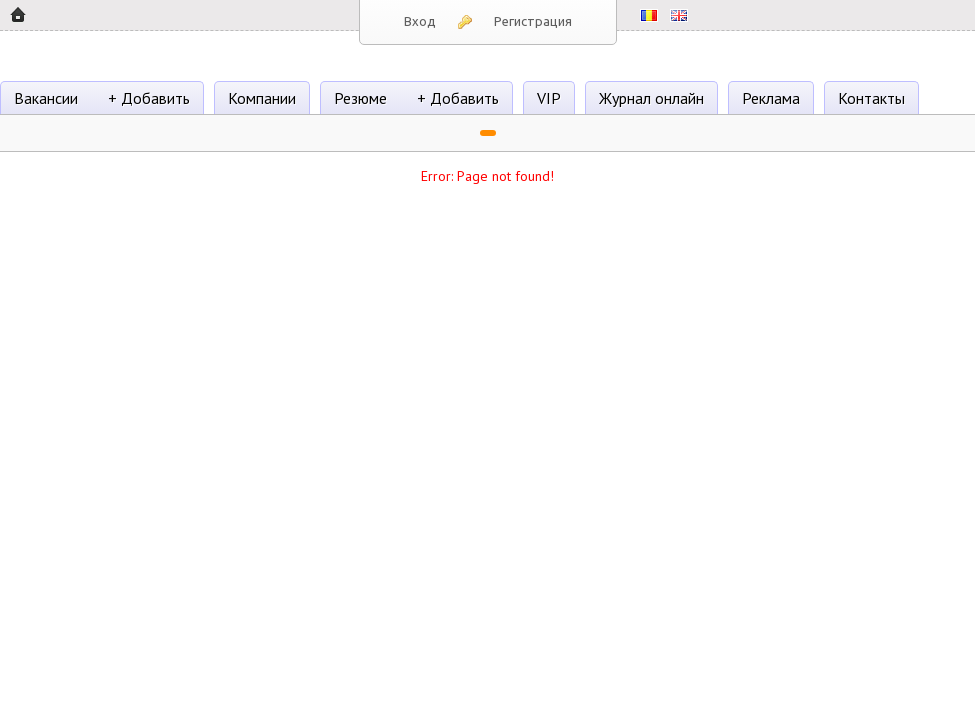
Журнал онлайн (651, 98)
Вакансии (46, 98)
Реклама (771, 98)
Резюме (360, 98)
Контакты (871, 98)
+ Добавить (149, 98)
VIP (549, 98)
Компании (262, 98)
